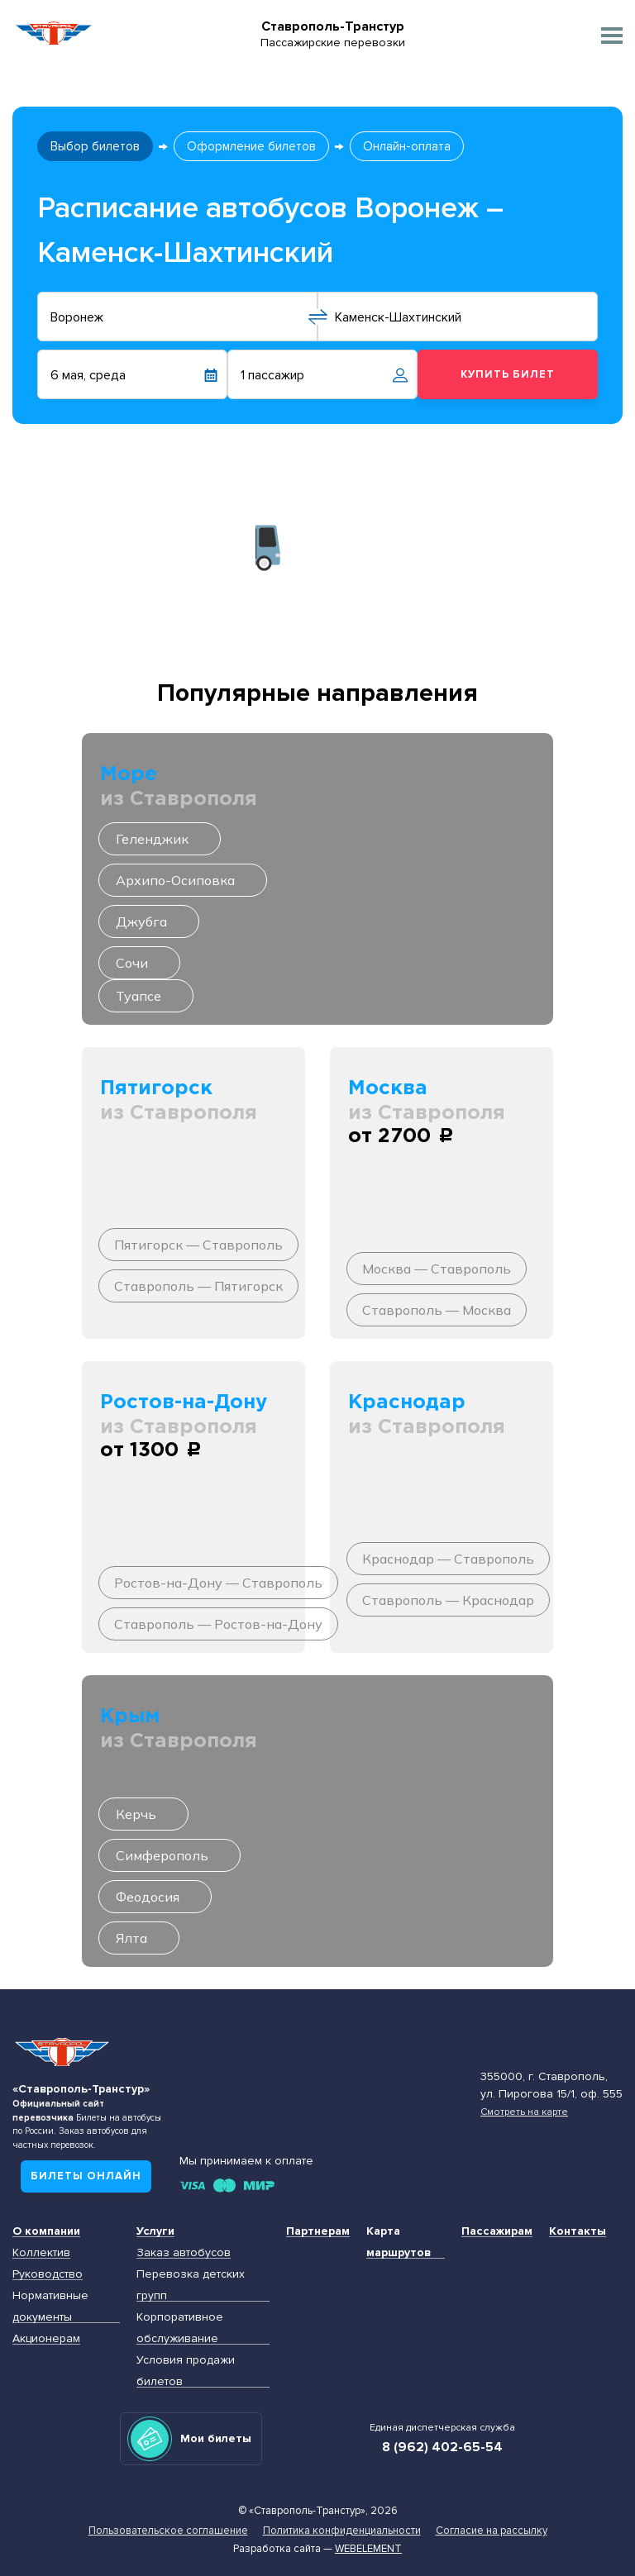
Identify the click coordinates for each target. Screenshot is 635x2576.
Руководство (47, 2274)
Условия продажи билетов (185, 2370)
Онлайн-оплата (407, 146)
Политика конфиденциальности (342, 2530)
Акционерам (46, 2338)
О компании (46, 2231)
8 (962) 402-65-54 (442, 2447)
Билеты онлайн (86, 2176)
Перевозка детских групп (190, 2284)
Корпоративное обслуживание (179, 2327)
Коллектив (41, 2252)
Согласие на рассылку (491, 2530)
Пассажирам (496, 2231)
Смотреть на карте (524, 2111)
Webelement (368, 2548)
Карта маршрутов (398, 2241)
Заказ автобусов (183, 2252)
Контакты (577, 2231)
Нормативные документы (50, 2306)
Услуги (155, 2231)
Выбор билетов (95, 146)
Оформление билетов (251, 146)
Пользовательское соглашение (168, 2530)
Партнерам (318, 2231)
